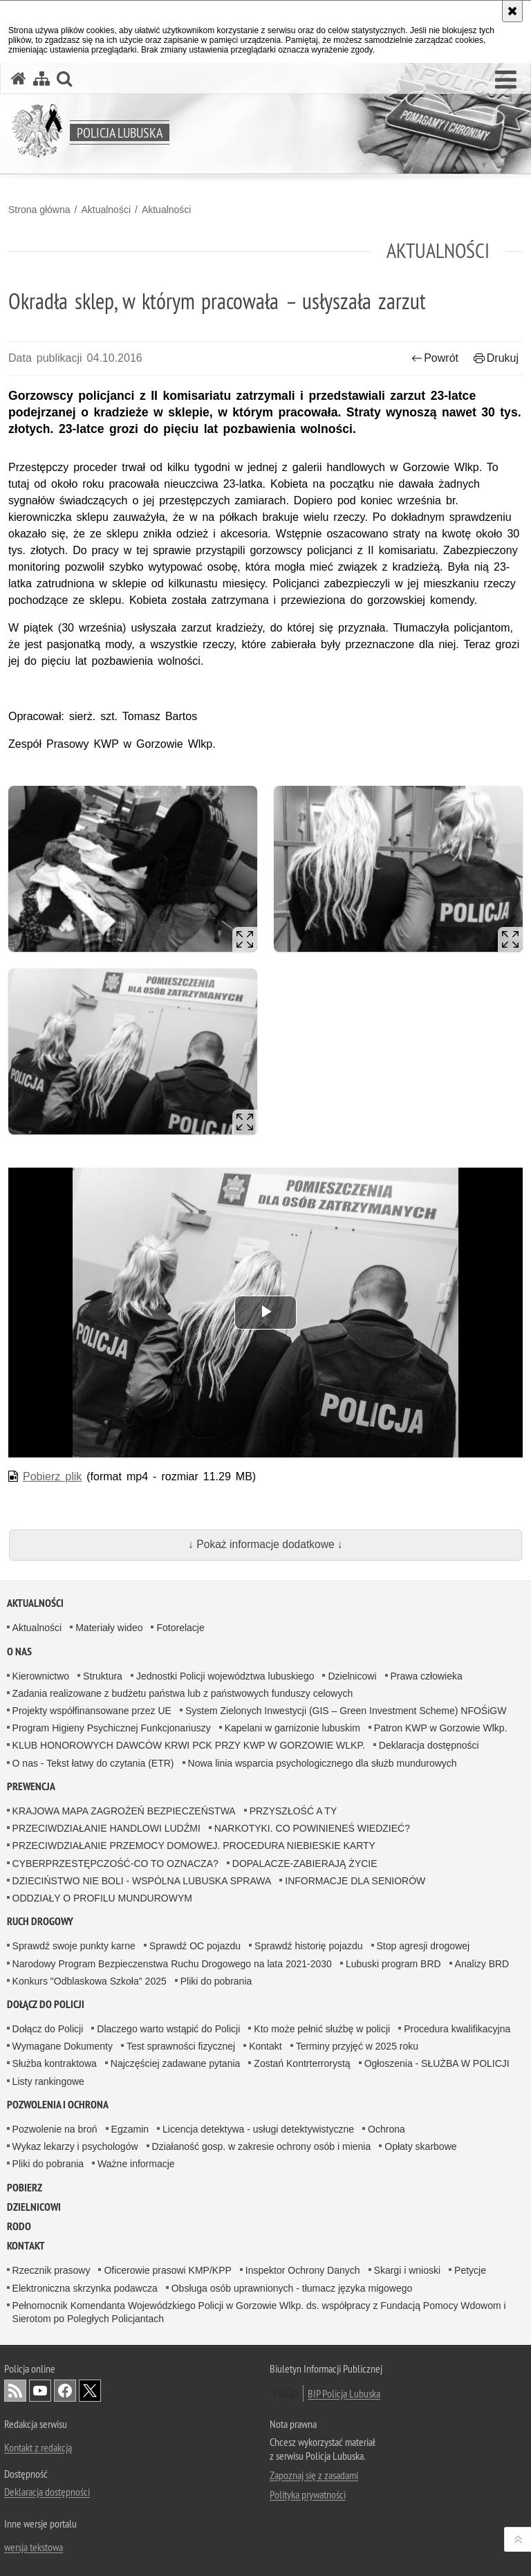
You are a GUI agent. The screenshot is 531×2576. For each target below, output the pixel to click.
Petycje (470, 2270)
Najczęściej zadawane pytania (176, 2063)
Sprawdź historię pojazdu (308, 1945)
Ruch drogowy (40, 1921)
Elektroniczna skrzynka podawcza (85, 2288)
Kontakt (265, 2046)
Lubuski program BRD (393, 1963)
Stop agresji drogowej (423, 1945)
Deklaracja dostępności (429, 1745)
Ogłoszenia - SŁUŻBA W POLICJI (437, 2063)
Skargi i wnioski (407, 2270)
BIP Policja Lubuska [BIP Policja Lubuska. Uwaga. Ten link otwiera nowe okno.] (344, 2393)
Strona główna (39, 209)
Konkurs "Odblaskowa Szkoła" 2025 (89, 1981)
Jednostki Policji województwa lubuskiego (225, 1676)
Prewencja (31, 1786)
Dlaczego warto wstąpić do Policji (168, 2028)
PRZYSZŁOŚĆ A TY (293, 1810)
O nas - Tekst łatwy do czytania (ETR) (93, 1763)
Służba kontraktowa (54, 2063)
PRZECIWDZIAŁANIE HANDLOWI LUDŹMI (106, 1828)
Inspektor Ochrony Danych (302, 2270)
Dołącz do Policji (45, 2004)
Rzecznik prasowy (51, 2270)
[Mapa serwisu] (41, 78)
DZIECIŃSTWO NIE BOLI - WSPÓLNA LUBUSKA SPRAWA (142, 1880)
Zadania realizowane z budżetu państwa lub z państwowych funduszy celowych (182, 1693)
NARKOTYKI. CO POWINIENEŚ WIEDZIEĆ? (312, 1828)
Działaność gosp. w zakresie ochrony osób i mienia (261, 2146)
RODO (19, 2226)
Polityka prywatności (308, 2494)
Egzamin (130, 2129)
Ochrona (386, 2129)
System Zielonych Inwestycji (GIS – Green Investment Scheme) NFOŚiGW (345, 1710)
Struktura (102, 1676)
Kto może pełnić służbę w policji (322, 2028)
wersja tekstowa (33, 2547)
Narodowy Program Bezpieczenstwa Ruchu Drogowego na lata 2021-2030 (172, 1963)
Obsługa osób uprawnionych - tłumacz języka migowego (292, 2288)
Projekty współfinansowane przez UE (91, 1710)
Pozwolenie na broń (54, 2129)
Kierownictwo (40, 1676)
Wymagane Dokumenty (62, 2046)
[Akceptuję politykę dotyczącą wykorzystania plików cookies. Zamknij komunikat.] (512, 11)
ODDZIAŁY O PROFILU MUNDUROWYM (102, 1898)
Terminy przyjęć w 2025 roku (357, 2046)
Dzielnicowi (352, 1676)
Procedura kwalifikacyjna (457, 2028)
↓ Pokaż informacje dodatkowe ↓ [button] (265, 1544)
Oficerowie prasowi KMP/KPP (167, 2270)
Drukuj (496, 358)
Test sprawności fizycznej (181, 2046)
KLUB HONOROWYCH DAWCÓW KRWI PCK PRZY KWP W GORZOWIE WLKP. (188, 1745)
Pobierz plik (52, 1476)
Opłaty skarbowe (420, 2146)
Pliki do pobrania (216, 1981)
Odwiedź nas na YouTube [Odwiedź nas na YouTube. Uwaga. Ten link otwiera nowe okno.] (40, 2391)
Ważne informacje (136, 2163)
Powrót (434, 358)
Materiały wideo (108, 1627)
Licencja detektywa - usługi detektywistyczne (258, 2129)
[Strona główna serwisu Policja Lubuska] (18, 78)
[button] (505, 80)
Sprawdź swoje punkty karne (74, 1945)
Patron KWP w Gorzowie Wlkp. (440, 1727)
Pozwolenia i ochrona (58, 2104)
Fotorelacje (180, 1627)
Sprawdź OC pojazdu (195, 1945)
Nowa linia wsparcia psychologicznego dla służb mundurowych (322, 1763)
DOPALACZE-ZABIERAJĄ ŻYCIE (305, 1863)
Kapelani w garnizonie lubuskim (292, 1727)
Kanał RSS (15, 2391)
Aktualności (106, 209)
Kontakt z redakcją (38, 2447)
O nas (19, 1651)
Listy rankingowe (48, 2081)
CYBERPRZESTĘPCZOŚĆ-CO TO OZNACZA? (115, 1863)
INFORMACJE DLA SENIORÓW (355, 1880)
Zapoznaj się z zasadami (314, 2475)
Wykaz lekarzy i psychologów (75, 2146)
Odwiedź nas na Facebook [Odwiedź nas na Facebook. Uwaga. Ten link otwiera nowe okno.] (65, 2391)
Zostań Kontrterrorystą (302, 2063)
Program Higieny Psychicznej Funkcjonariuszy (111, 1727)
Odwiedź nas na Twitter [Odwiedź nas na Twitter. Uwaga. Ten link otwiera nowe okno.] (90, 2391)
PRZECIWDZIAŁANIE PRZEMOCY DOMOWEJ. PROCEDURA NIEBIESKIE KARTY (193, 1845)
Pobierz (24, 2187)
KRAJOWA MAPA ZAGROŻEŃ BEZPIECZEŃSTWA (124, 1810)
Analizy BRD (482, 1963)
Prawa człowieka (427, 1676)
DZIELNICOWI (34, 2207)
